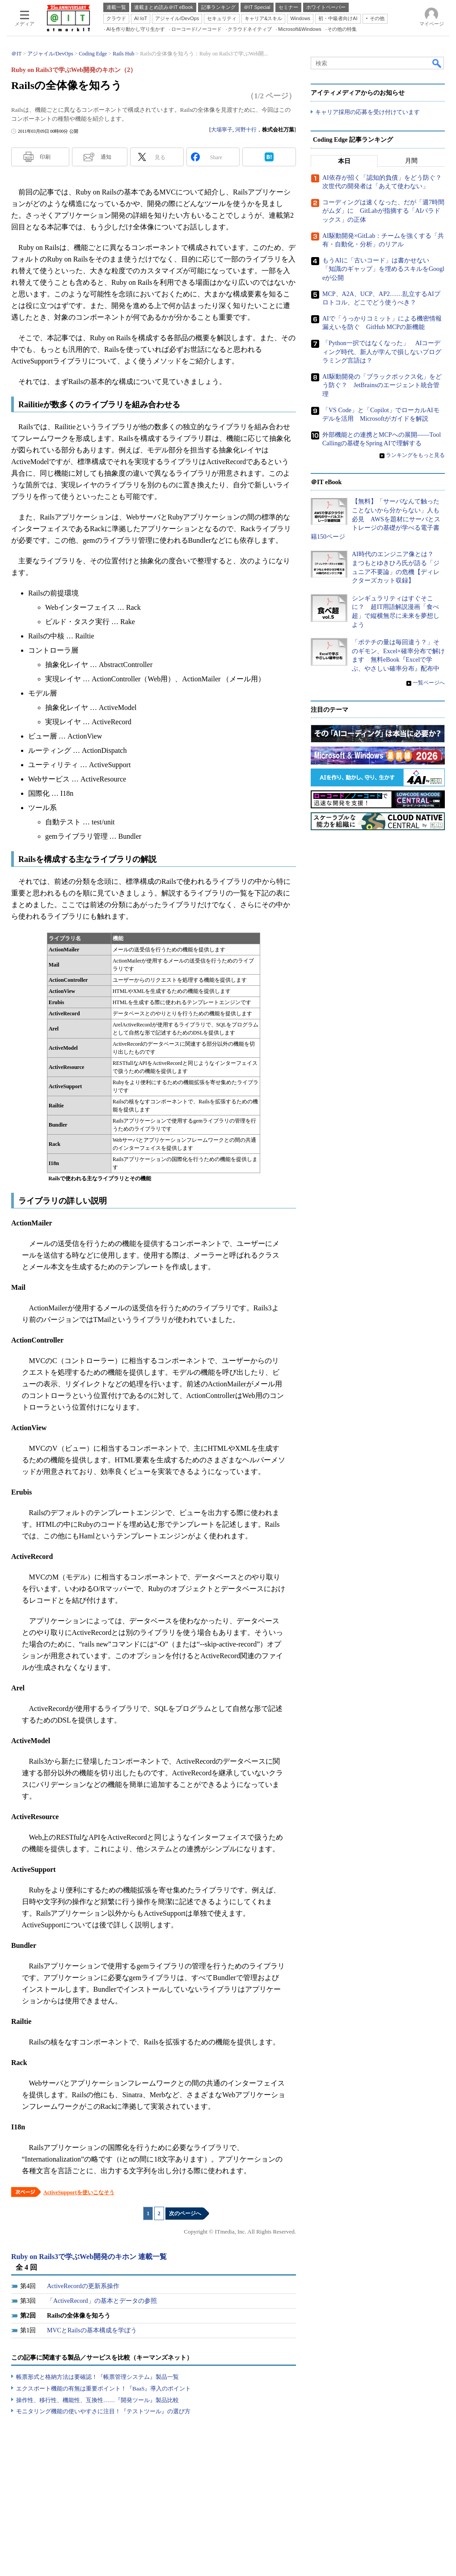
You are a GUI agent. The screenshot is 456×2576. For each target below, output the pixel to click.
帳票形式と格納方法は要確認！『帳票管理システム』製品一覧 (97, 2376)
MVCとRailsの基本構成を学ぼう (92, 2330)
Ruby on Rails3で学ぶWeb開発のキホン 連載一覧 (89, 2256)
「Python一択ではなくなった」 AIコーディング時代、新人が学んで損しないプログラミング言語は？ (381, 352)
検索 (437, 63)
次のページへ (185, 2213)
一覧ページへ (429, 683)
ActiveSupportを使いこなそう (78, 2192)
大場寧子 (221, 130)
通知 (106, 157)
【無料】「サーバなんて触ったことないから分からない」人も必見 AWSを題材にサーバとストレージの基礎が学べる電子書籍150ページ (375, 519)
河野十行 (246, 130)
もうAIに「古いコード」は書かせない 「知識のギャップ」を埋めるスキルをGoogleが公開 (383, 269)
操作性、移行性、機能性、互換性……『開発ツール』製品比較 (97, 2400)
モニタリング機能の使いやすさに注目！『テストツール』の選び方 (103, 2411)
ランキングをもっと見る (415, 455)
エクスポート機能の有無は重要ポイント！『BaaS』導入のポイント (103, 2388)
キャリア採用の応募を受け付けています (367, 112)
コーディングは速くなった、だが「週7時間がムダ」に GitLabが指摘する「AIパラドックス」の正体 (383, 211)
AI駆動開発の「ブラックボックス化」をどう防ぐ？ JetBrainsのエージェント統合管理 (382, 385)
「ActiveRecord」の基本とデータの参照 (102, 2300)
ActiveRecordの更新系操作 (83, 2286)
